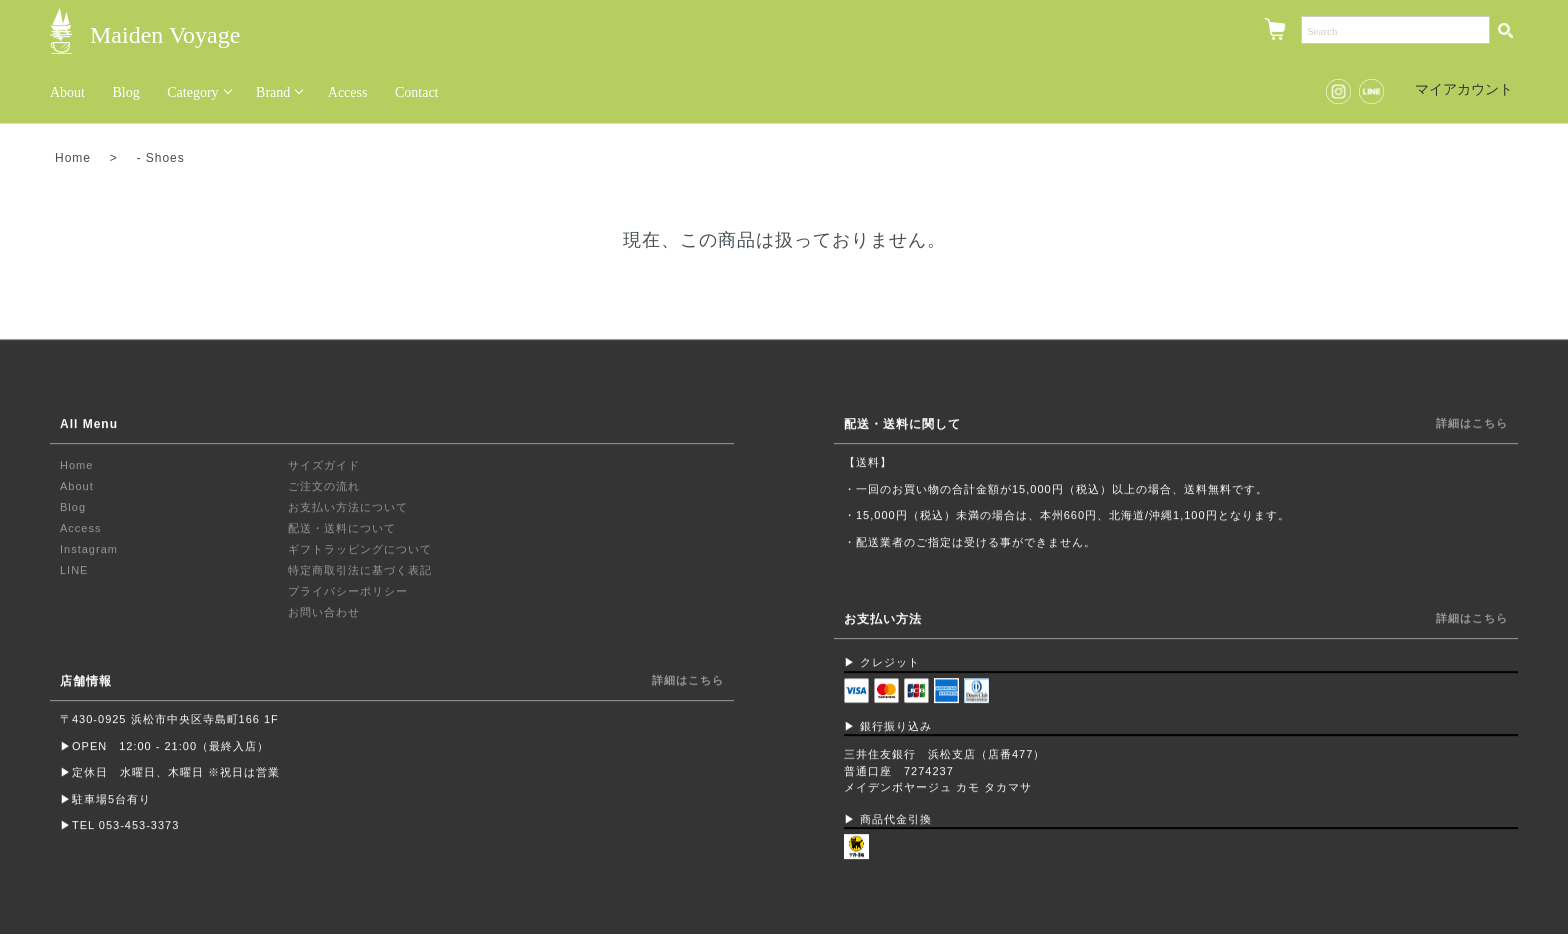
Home (73, 158)
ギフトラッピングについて (360, 550)
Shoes (165, 158)
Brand (273, 92)
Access (348, 92)
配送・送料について (342, 529)
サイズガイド (324, 466)
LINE (74, 571)
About (67, 92)
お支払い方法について (348, 508)
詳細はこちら (688, 681)
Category (192, 92)
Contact (417, 92)
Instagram (89, 550)
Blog (126, 92)
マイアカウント (1453, 89)
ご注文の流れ (324, 487)
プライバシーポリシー (348, 592)
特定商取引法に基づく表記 (360, 571)
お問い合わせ (324, 613)
